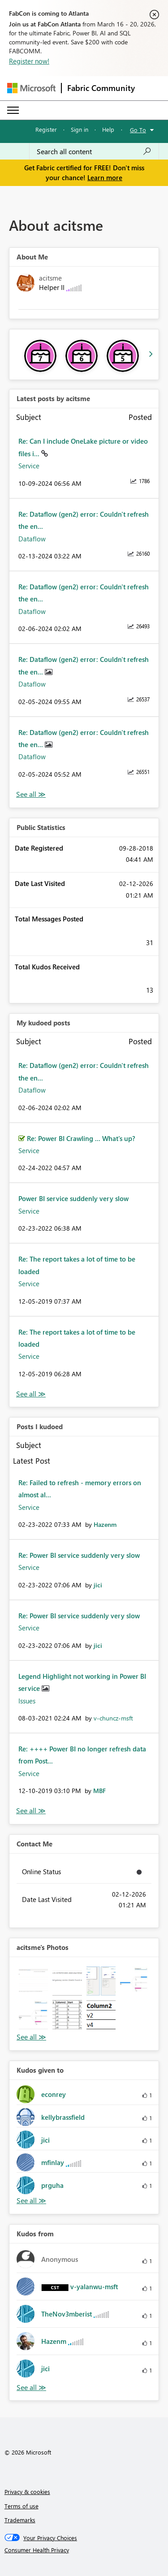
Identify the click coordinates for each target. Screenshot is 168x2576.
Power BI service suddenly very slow (73, 1198)
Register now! (29, 60)
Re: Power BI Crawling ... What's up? (81, 1138)
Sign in (79, 129)
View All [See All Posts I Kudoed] (31, 1811)
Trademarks (19, 2520)
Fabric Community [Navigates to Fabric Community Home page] (101, 87)
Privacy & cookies (27, 2491)
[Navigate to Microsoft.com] (31, 88)
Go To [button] (138, 130)
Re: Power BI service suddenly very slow (79, 1555)
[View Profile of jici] (98, 1585)
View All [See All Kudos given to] (31, 2201)
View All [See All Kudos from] (31, 2387)
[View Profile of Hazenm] (105, 1524)
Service (28, 465)
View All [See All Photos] (31, 2037)
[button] (33, 1981)
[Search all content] (94, 151)
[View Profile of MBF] (99, 1790)
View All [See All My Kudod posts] (31, 1394)
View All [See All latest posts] (31, 794)
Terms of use (21, 2506)
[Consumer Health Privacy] (84, 2550)
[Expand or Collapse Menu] (13, 110)
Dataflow (32, 538)
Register (46, 129)
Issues (26, 1700)
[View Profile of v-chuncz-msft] (113, 1718)
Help (108, 129)
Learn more (104, 177)
